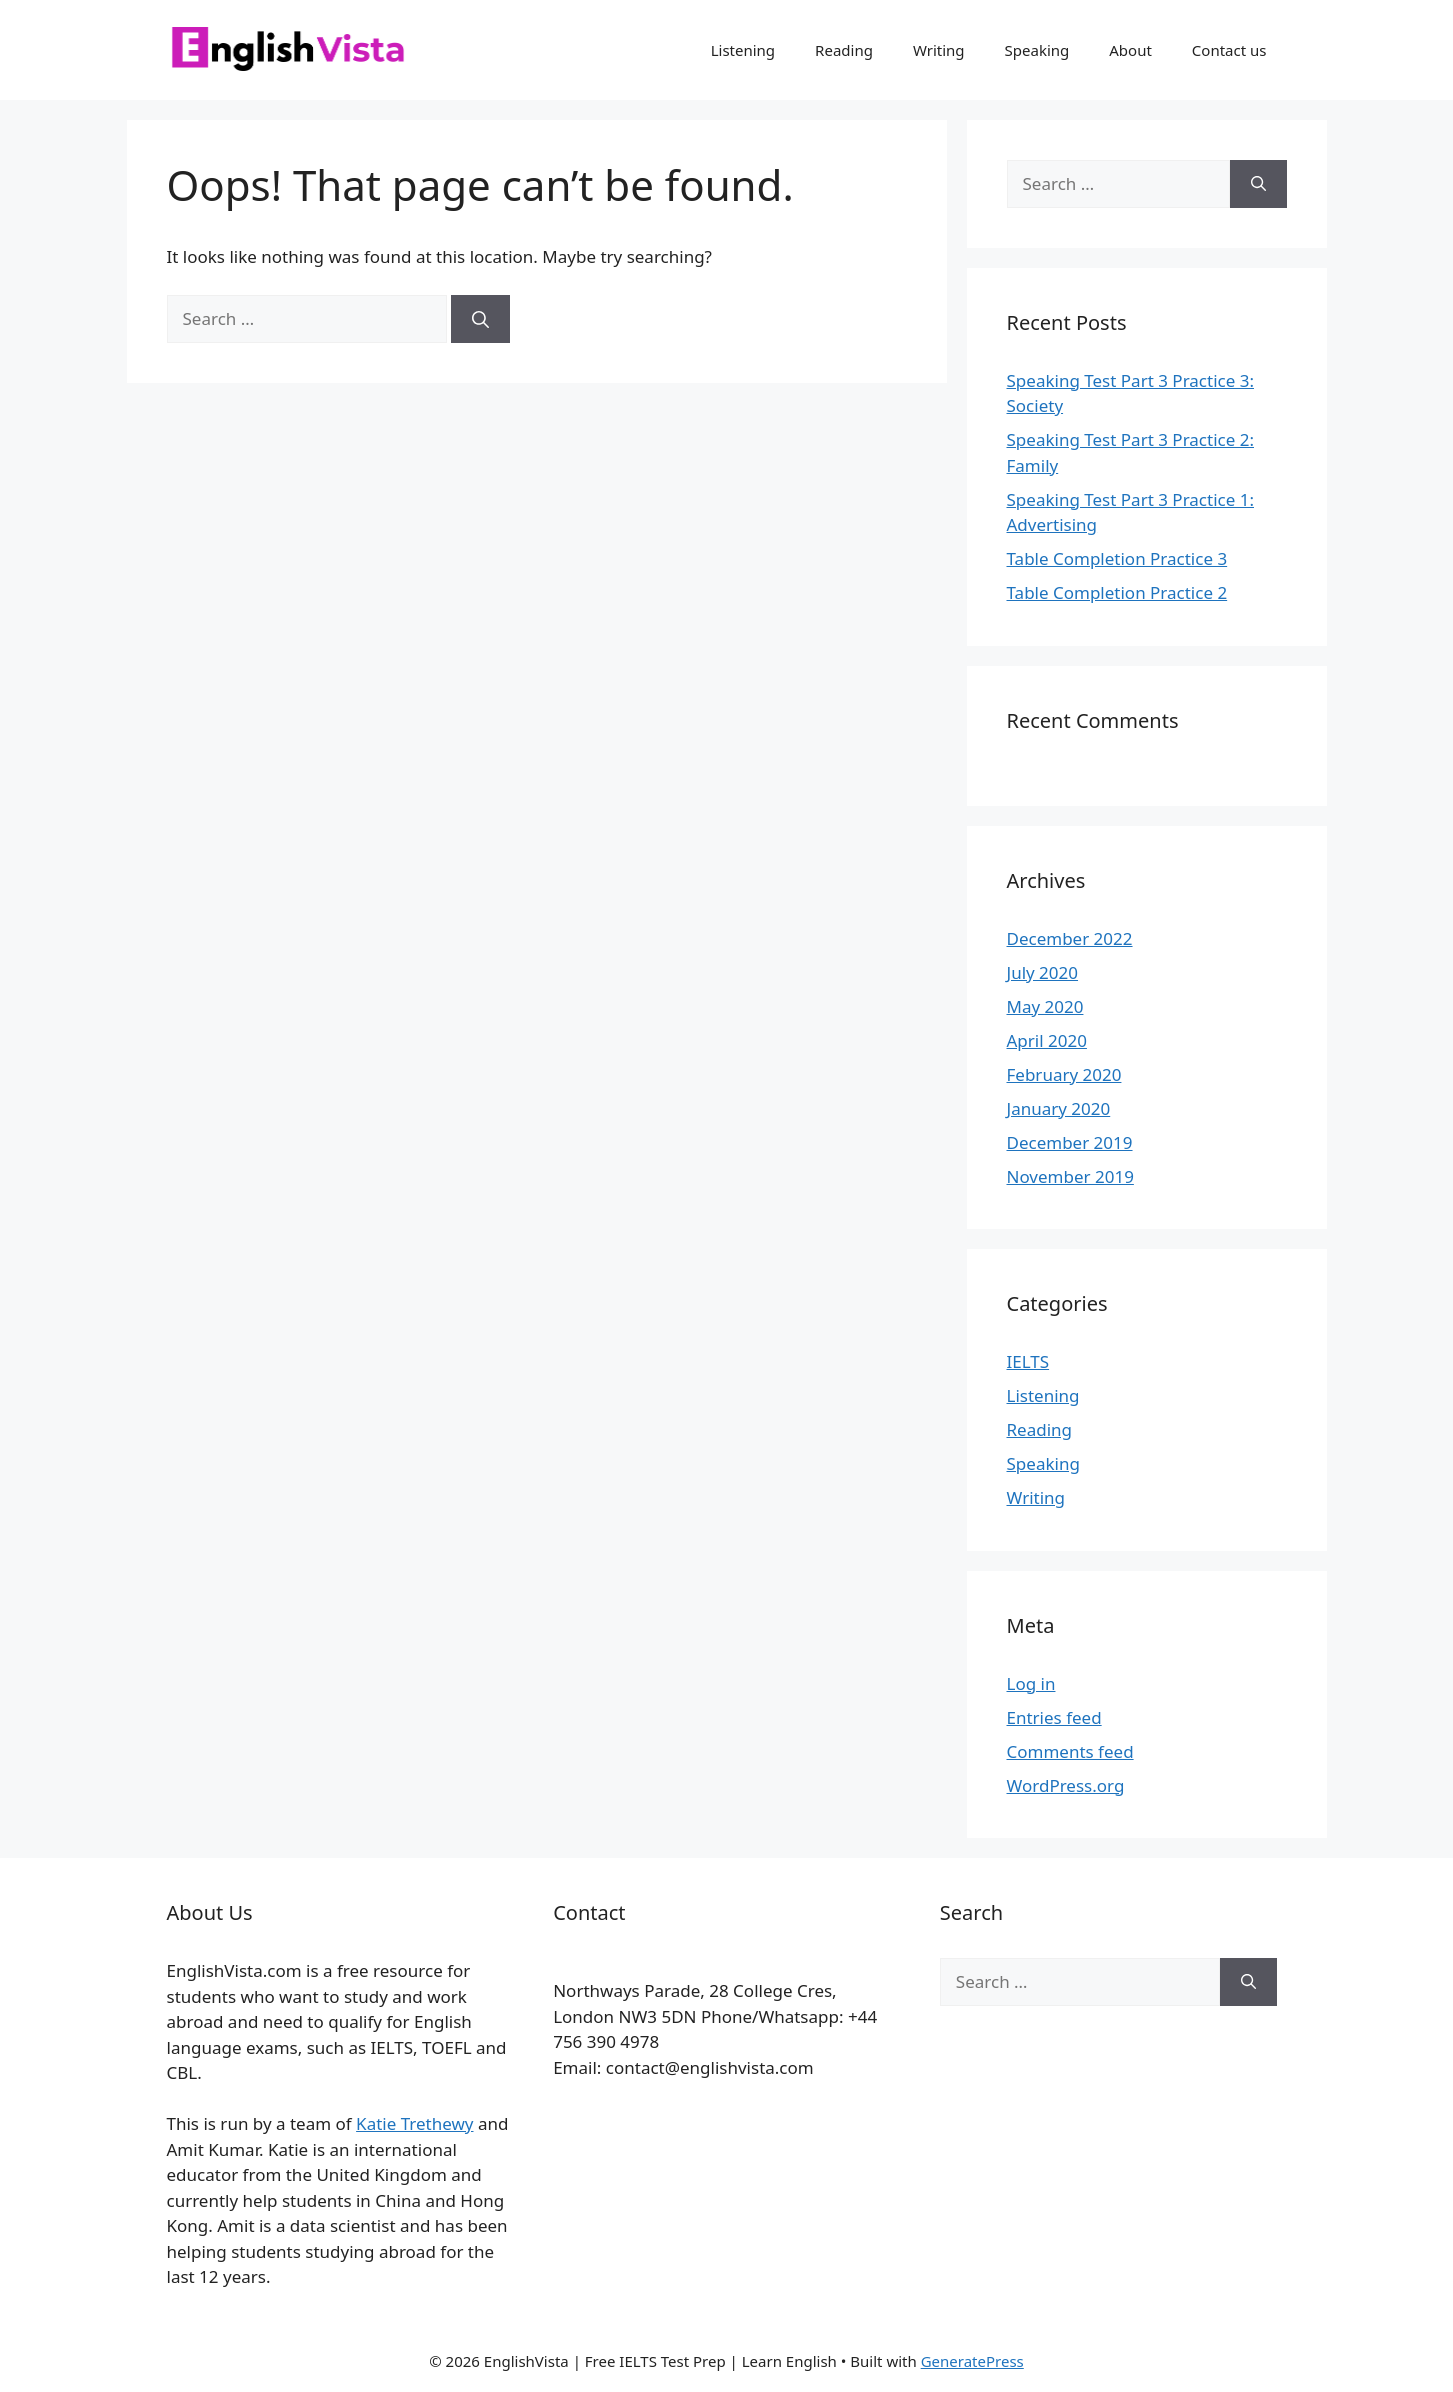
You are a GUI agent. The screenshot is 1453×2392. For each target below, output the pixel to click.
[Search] (480, 319)
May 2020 (1045, 1006)
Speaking (1037, 50)
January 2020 (1059, 1108)
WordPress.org (1066, 1785)
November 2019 (1070, 1176)
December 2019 (1070, 1142)
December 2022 (1070, 938)
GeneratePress (972, 2361)
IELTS (1028, 1361)
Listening (743, 50)
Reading (844, 50)
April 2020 (1047, 1040)
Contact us (1229, 50)
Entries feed (1054, 1717)
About (1130, 50)
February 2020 (1064, 1074)
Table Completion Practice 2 (1117, 592)
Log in (1031, 1683)
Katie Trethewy (414, 2123)
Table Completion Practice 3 (1117, 558)
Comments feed (1070, 1751)
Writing (939, 50)
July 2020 (1043, 972)
